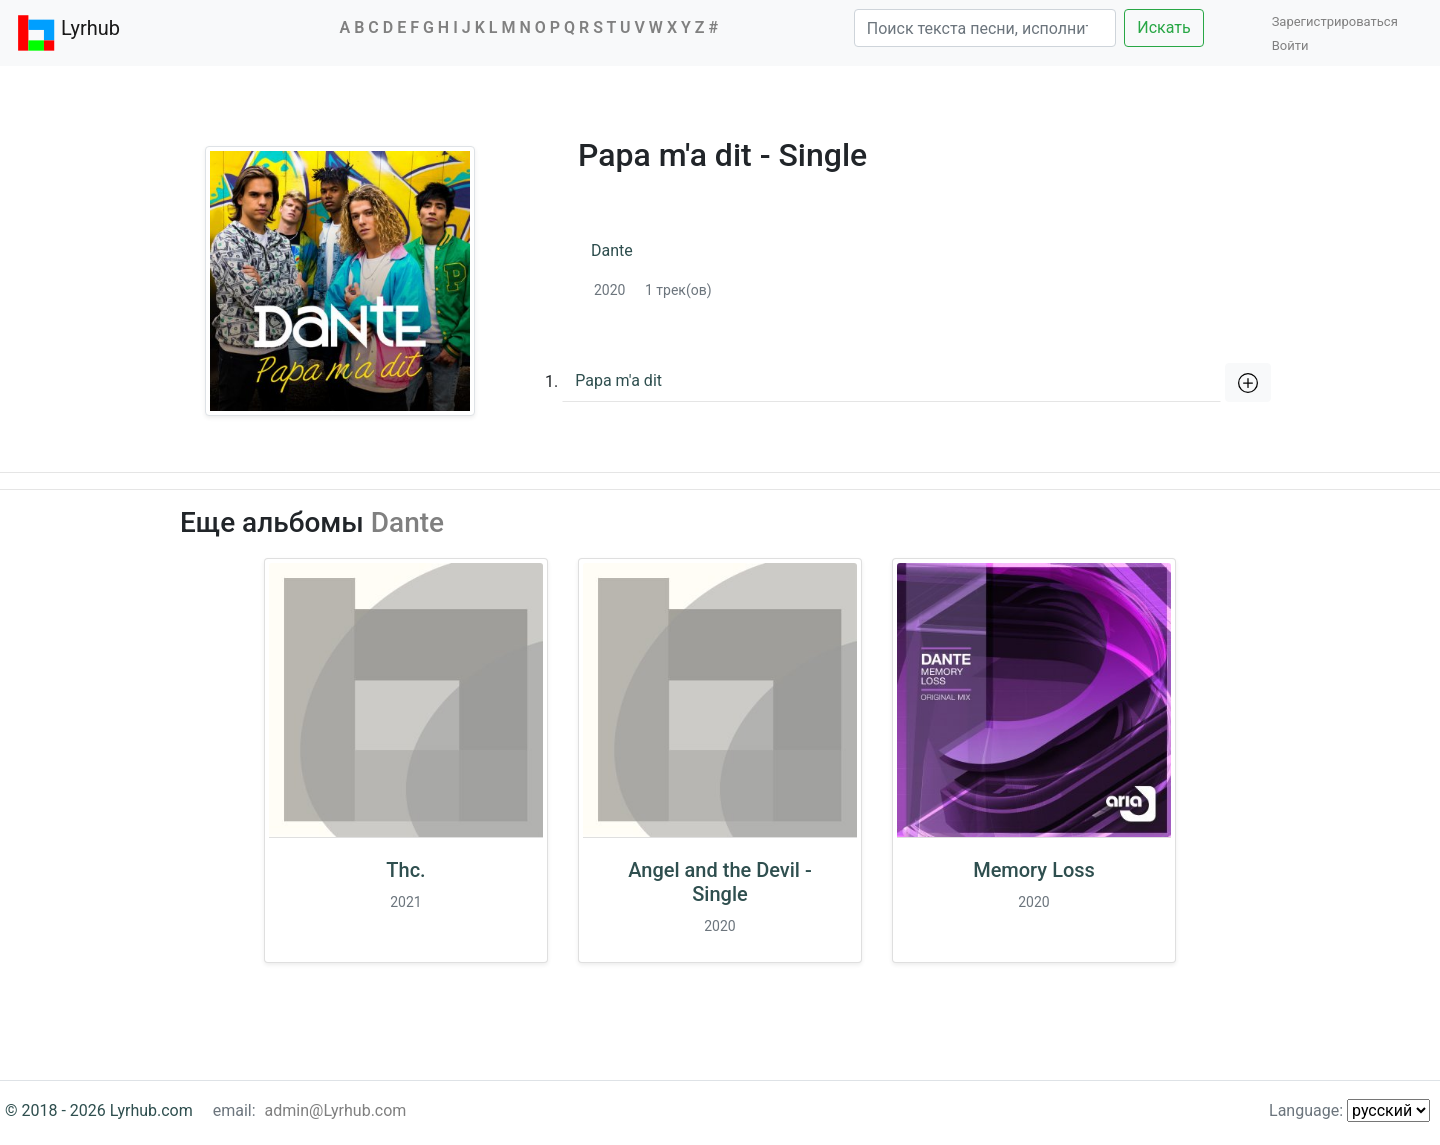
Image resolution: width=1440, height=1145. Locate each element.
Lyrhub (68, 33)
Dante (612, 250)
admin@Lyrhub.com (336, 1110)
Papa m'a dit (618, 380)
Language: (1349, 1110)
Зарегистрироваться (1340, 21)
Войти (1290, 45)
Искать (1163, 27)
